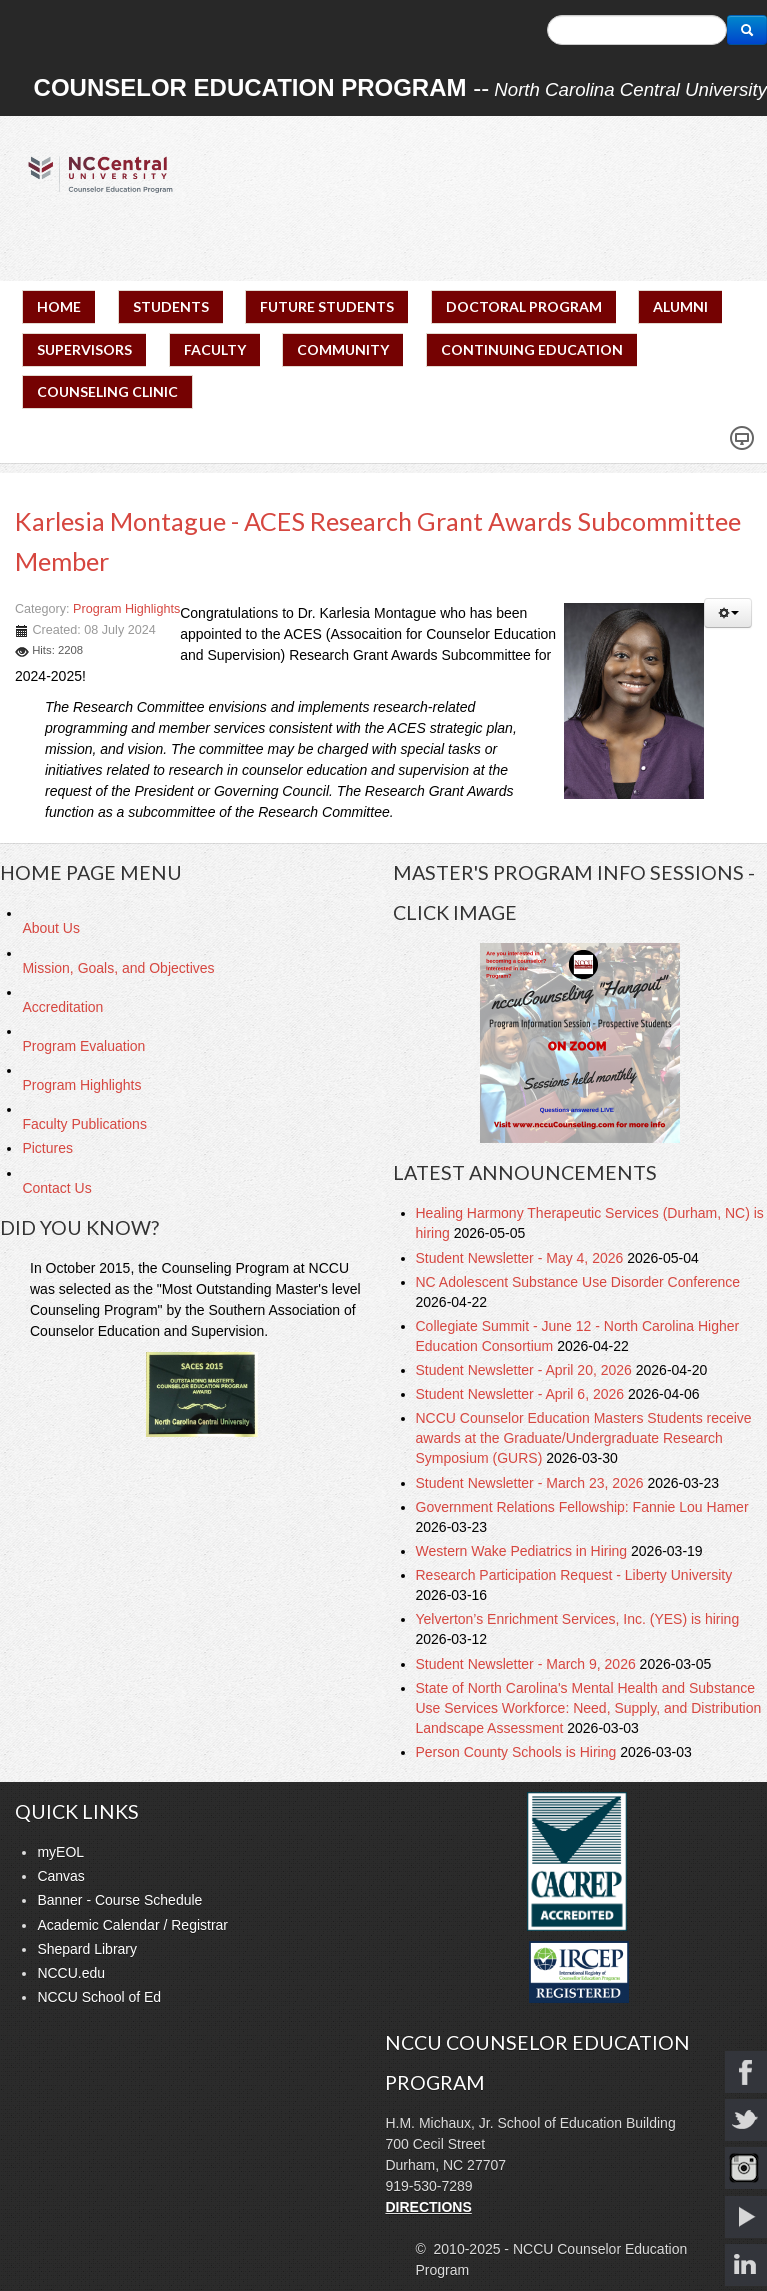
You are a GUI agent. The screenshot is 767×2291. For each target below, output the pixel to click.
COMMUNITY (343, 349)
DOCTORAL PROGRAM (524, 306)
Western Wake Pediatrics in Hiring (524, 1551)
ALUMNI (680, 306)
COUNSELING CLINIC (107, 391)
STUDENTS (171, 306)
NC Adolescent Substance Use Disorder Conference (578, 1282)
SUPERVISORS (84, 349)
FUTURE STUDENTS (327, 306)
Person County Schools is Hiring (518, 1752)
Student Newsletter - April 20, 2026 (526, 1370)
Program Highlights (126, 609)
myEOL (60, 1852)
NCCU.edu (71, 1973)
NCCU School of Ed (99, 1997)
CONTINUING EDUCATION (532, 349)
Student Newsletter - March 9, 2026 (528, 1664)
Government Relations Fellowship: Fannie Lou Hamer (582, 1507)
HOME (59, 306)
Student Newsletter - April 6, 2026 (522, 1394)
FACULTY (215, 349)
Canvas (60, 1876)
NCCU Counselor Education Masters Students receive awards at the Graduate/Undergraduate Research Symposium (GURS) (584, 1438)
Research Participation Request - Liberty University (574, 1575)
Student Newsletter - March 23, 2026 (532, 1483)
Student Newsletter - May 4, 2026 (522, 1258)
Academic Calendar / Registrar (132, 1925)
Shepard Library (87, 1949)
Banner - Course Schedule (119, 1900)
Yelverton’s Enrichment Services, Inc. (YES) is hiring (578, 1619)
